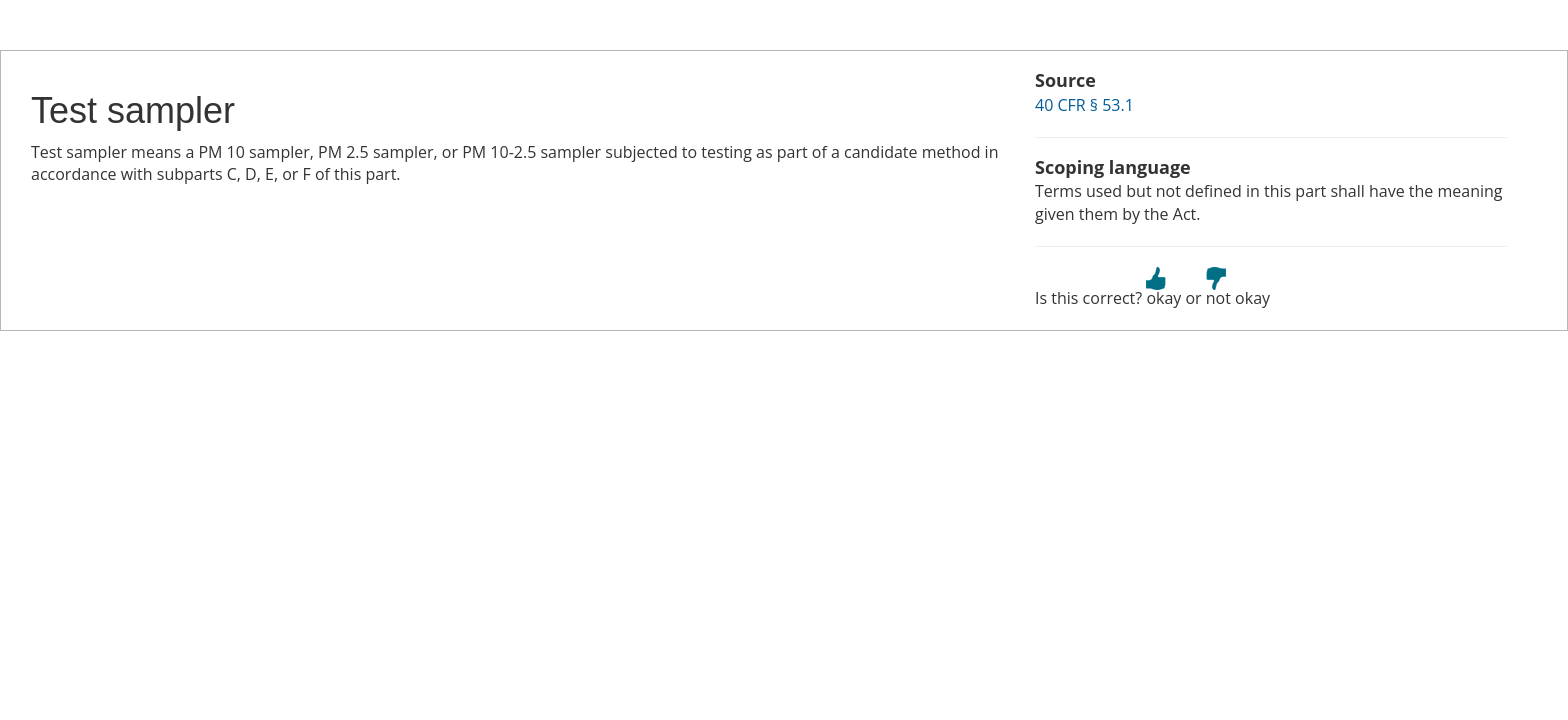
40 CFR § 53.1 (1084, 105)
